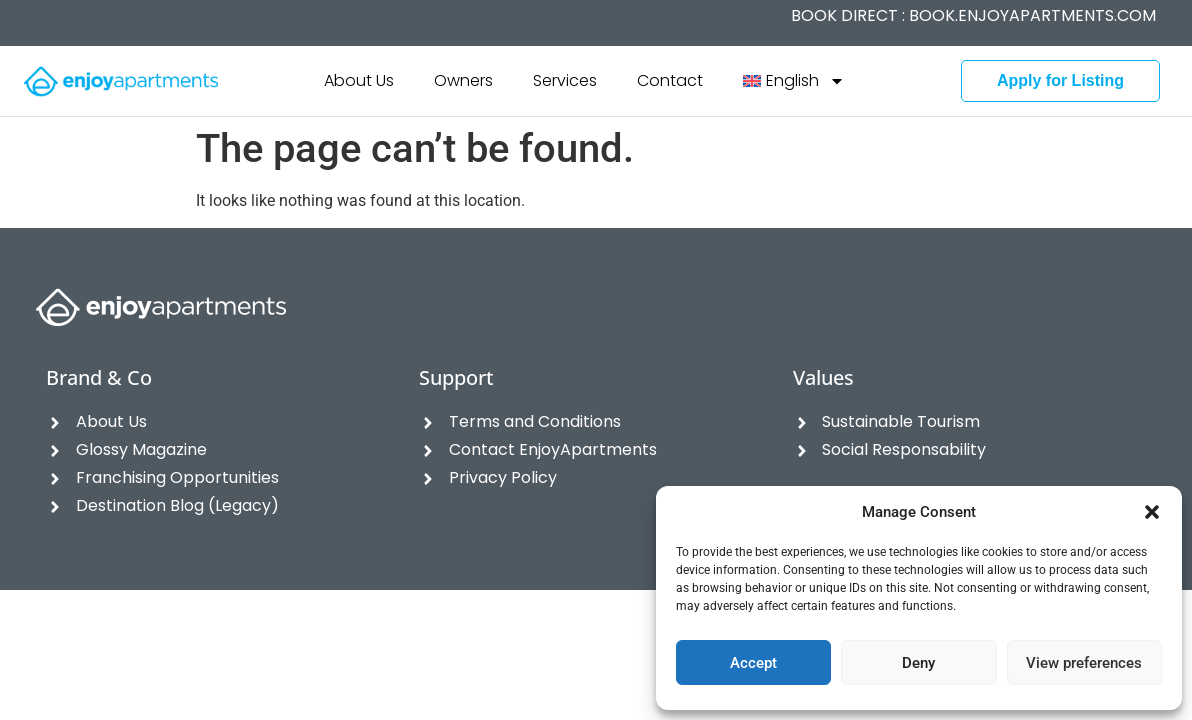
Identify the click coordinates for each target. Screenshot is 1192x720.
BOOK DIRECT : (973, 15)
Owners (463, 80)
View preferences (1084, 663)
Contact (670, 80)
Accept (753, 663)
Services (565, 80)
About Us (359, 80)
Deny (918, 663)
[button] (1152, 512)
